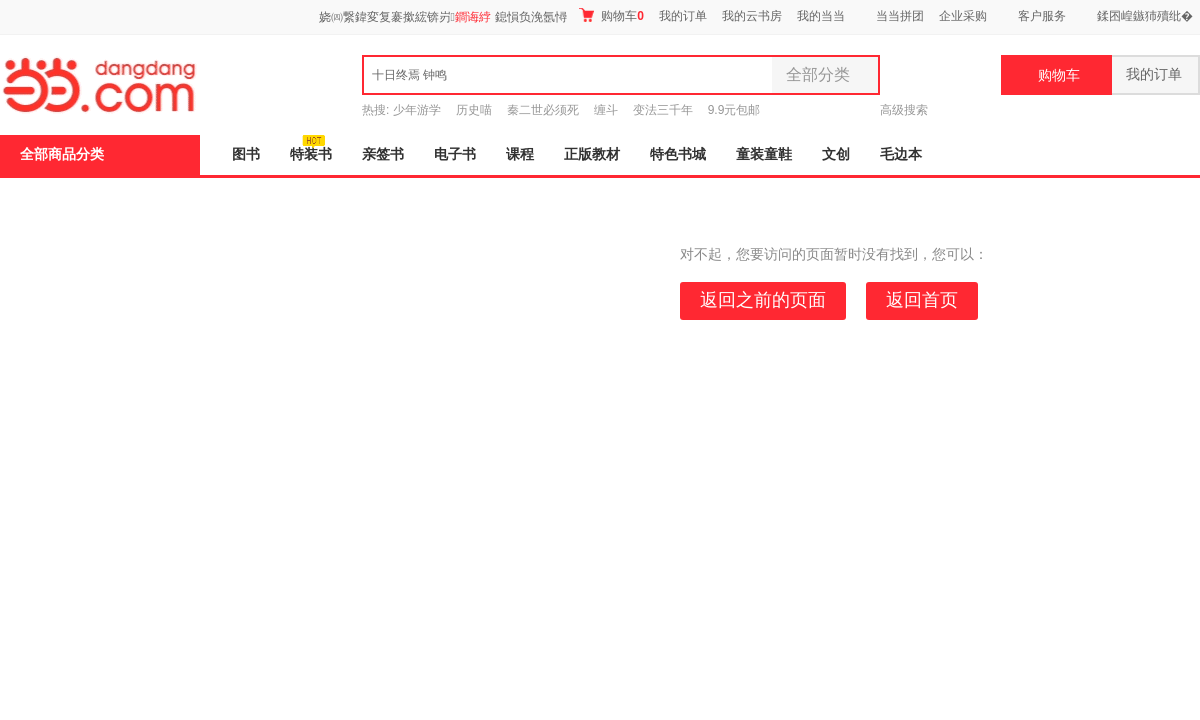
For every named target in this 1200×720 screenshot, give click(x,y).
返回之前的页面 (763, 300)
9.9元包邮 (734, 110)
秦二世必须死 (543, 110)
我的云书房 (752, 16)
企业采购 (963, 16)
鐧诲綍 (473, 17)
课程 (520, 154)
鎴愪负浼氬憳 (531, 17)
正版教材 (592, 154)
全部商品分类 (62, 154)
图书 (246, 154)
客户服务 (1042, 16)
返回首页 (922, 300)
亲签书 (383, 154)
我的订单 (683, 16)
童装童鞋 (764, 154)
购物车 (611, 15)
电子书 (455, 154)
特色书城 (678, 154)
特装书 (311, 154)
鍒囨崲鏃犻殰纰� (1145, 16)
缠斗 (606, 110)
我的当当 (821, 16)
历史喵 (474, 110)
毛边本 (901, 154)
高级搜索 (904, 110)
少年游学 (417, 110)
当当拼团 (900, 16)
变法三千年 (663, 110)
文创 (836, 154)
